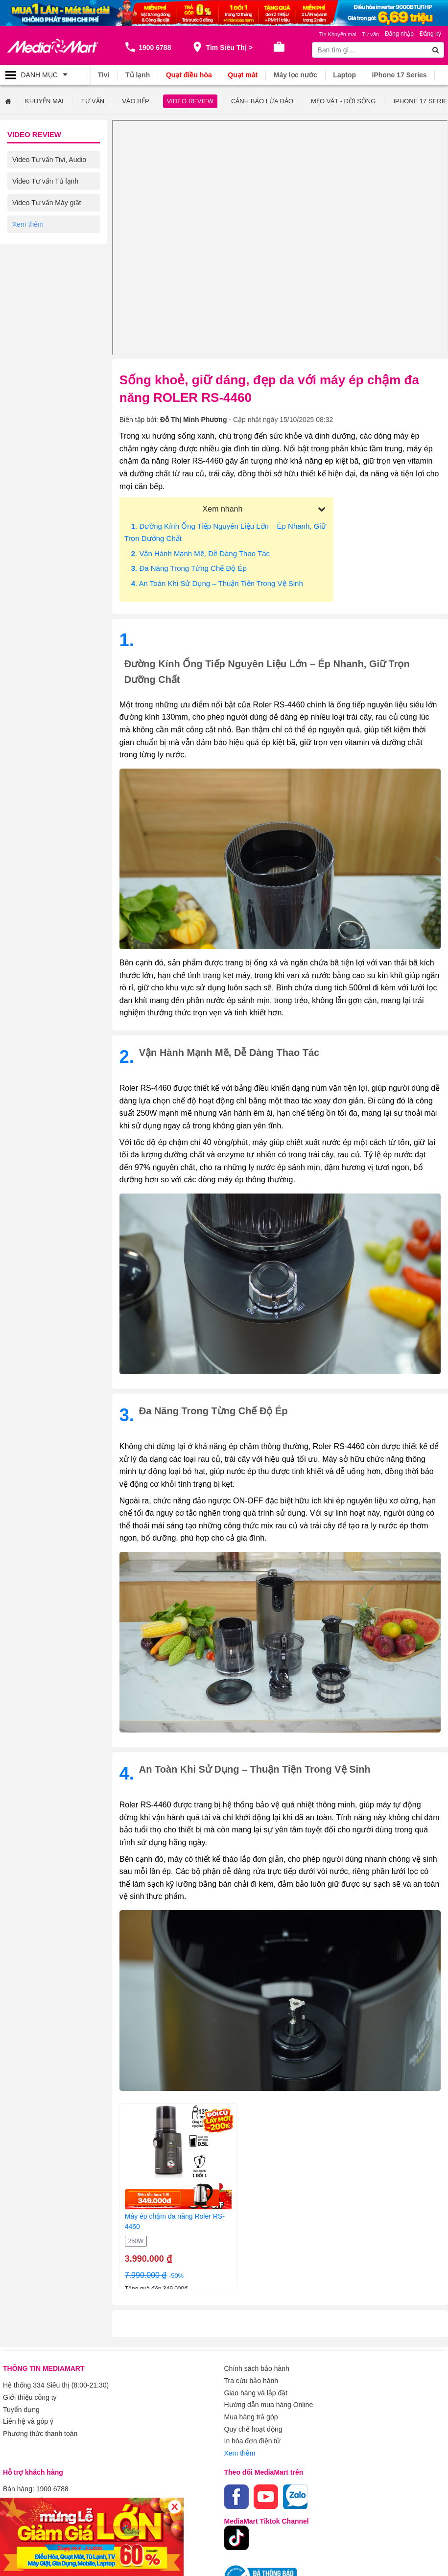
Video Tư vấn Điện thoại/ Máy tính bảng (50, 293)
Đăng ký (430, 33)
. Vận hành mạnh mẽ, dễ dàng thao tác (200, 553)
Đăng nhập (399, 33)
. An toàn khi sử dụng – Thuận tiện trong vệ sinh (217, 583)
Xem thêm (240, 2450)
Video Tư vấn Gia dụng (47, 245)
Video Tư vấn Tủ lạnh (45, 181)
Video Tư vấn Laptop (44, 267)
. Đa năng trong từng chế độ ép (189, 567)
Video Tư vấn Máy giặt (46, 202)
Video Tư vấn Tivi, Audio (49, 159)
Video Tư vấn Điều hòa (47, 224)
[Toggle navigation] (45, 75)
